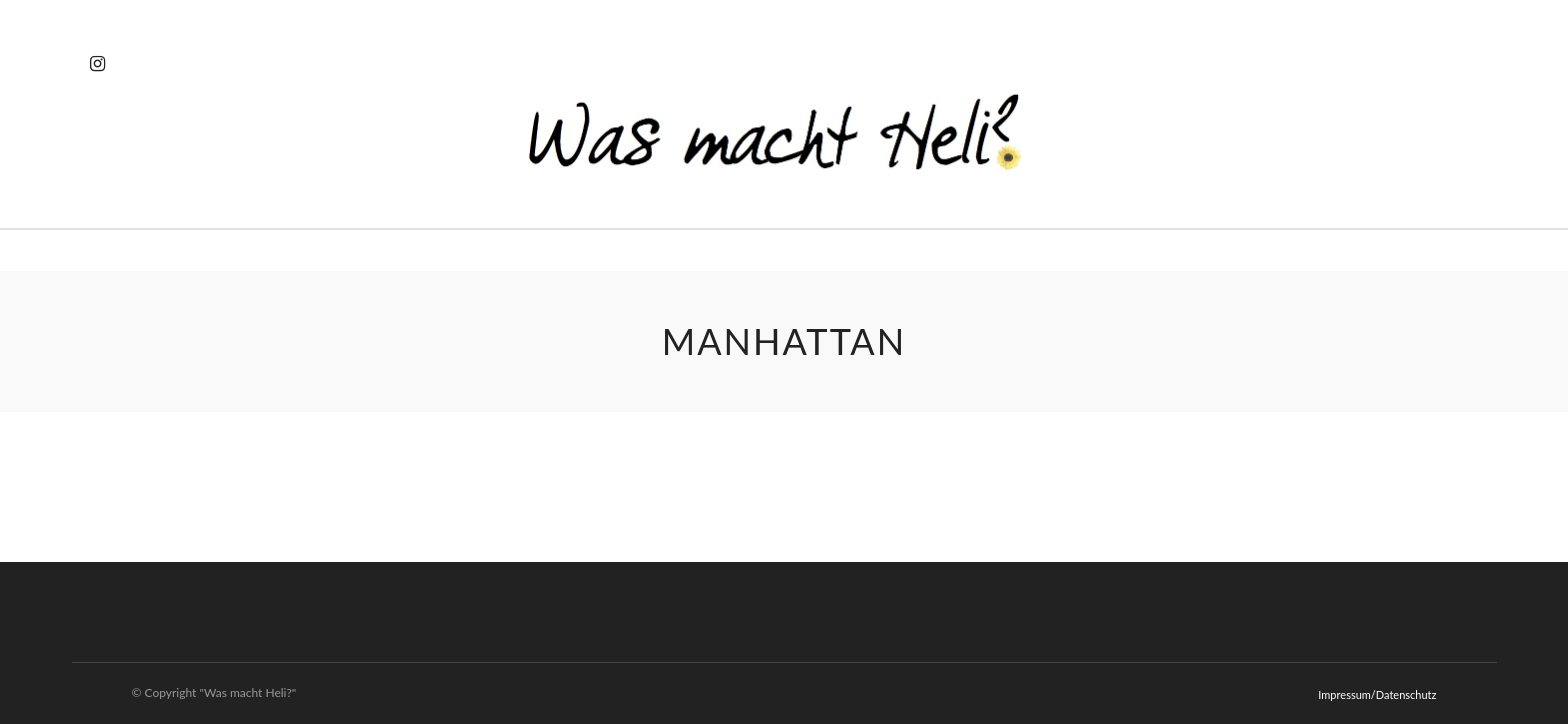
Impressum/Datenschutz (1377, 694)
